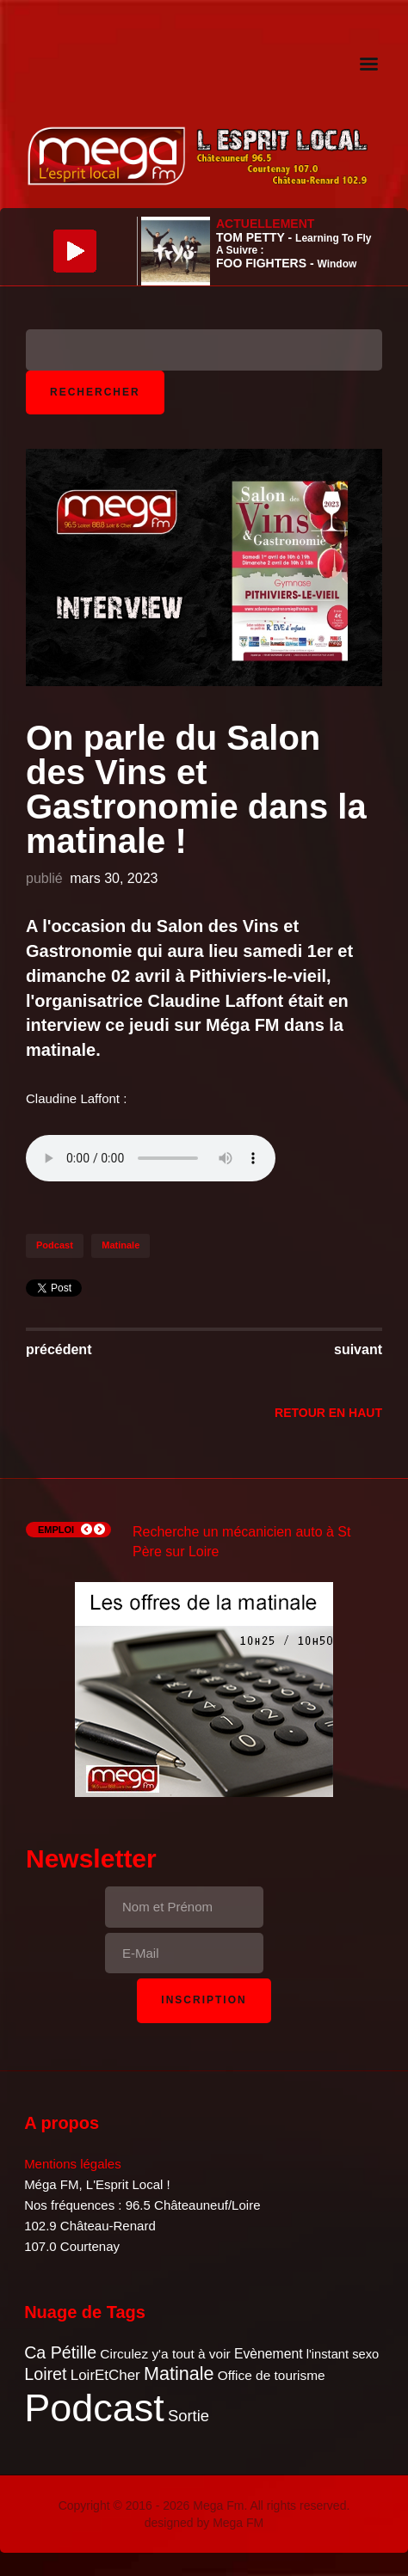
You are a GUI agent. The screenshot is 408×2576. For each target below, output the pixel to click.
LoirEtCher (105, 2375)
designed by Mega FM (204, 2523)
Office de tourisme (271, 2375)
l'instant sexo (342, 2354)
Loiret (45, 2373)
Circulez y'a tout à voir (165, 2353)
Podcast (54, 1245)
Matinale (120, 1245)
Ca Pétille (60, 2352)
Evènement (268, 2353)
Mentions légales (72, 2163)
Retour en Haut (328, 1413)
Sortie (188, 2416)
